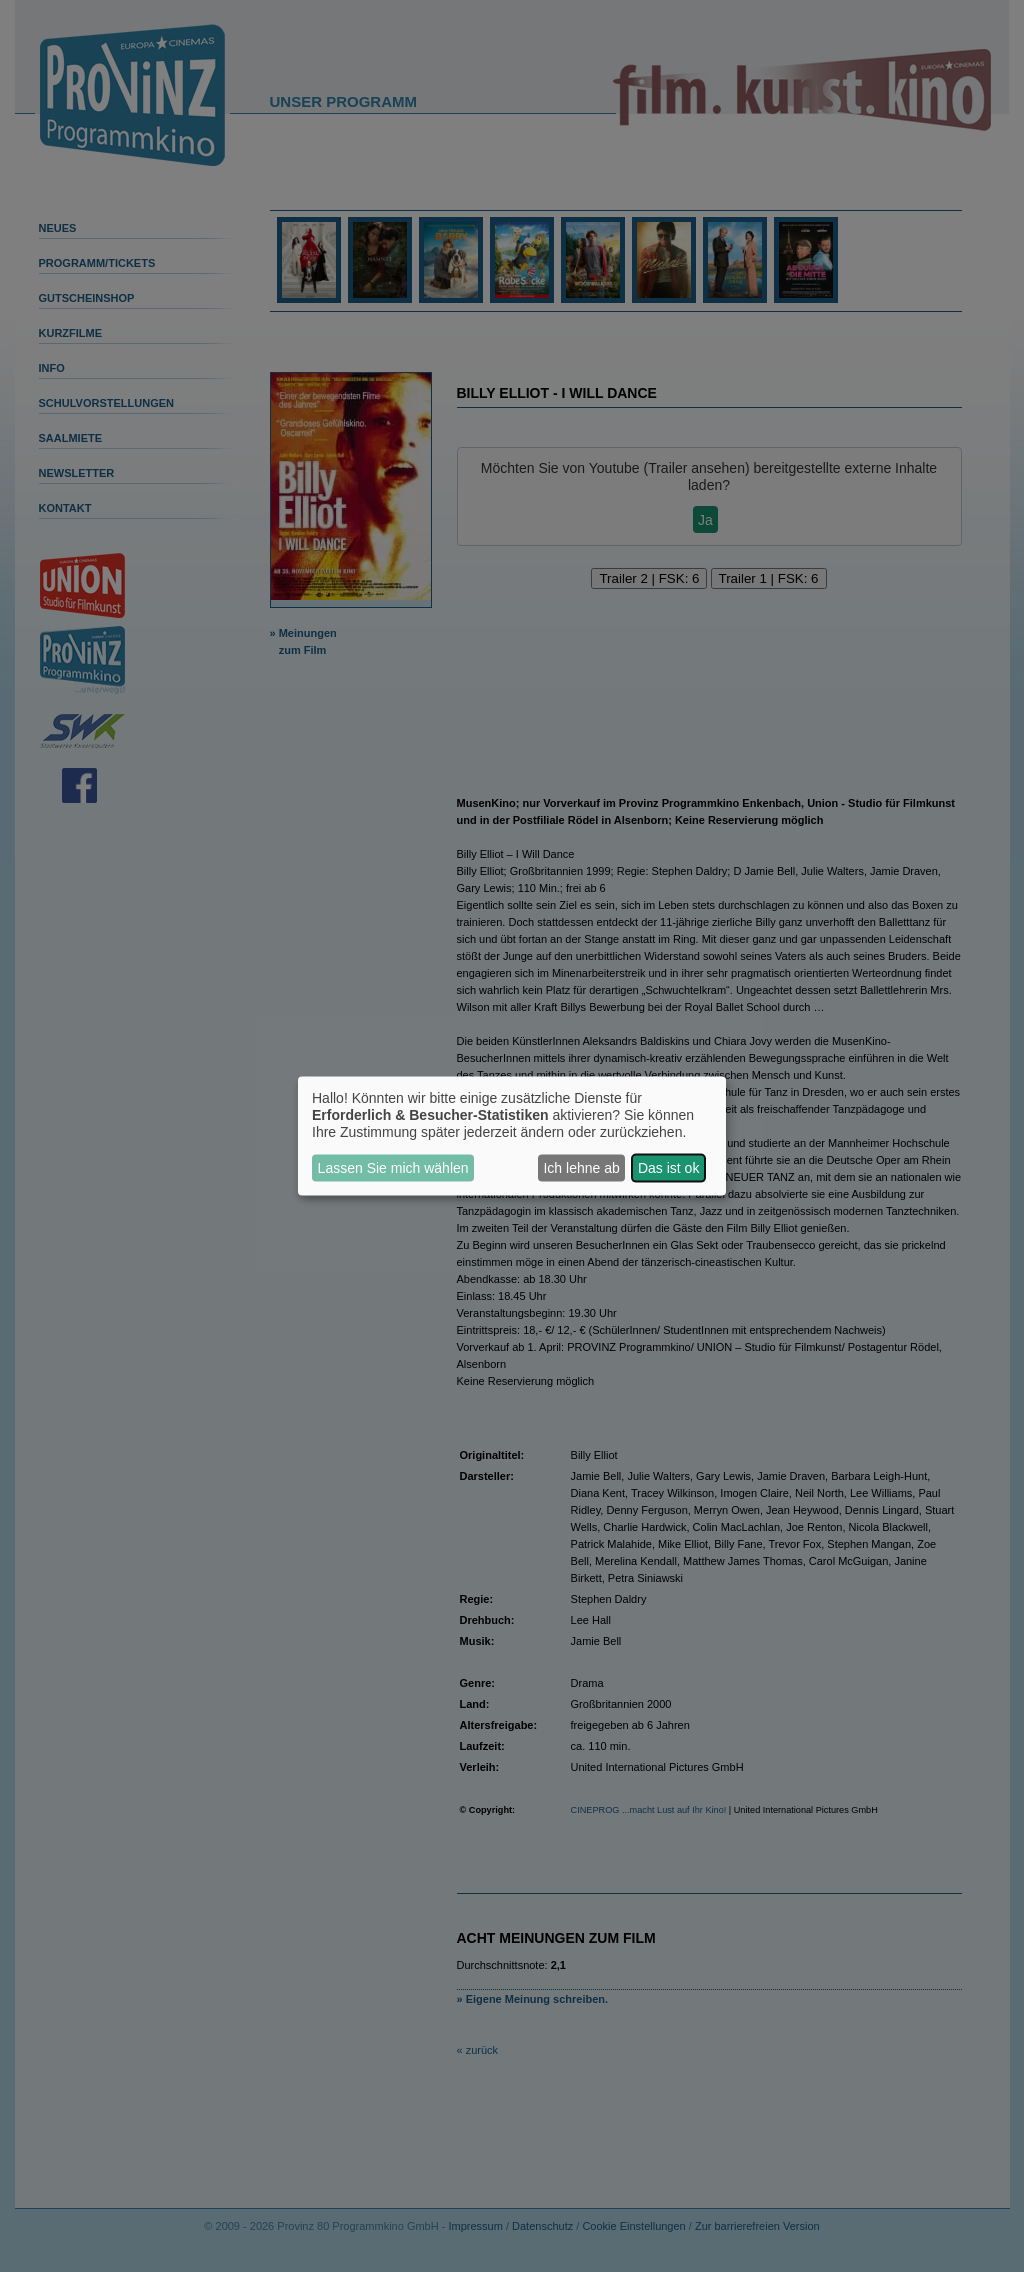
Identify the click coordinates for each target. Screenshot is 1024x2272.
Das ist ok (668, 1168)
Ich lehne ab (581, 1168)
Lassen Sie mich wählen (393, 1168)
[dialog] (512, 1136)
